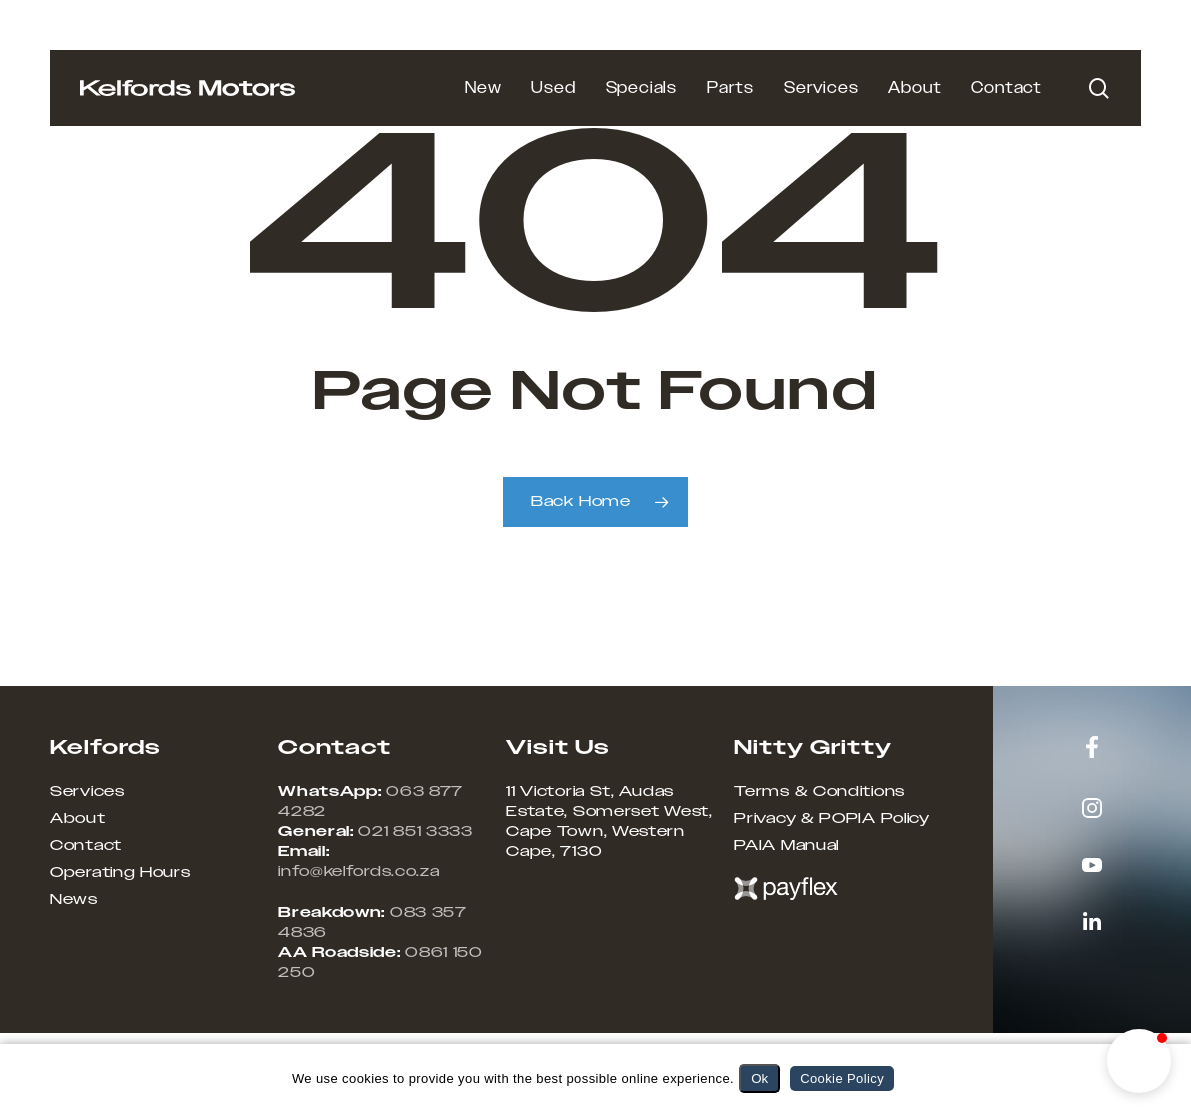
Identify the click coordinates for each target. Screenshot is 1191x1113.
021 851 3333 (415, 832)
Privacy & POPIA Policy (831, 819)
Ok (759, 1078)
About (78, 819)
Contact (86, 846)
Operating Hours (120, 873)
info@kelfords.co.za (358, 872)
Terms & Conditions (819, 792)
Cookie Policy (842, 1078)
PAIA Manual (786, 846)
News (74, 900)
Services (87, 792)
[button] (1139, 1061)
